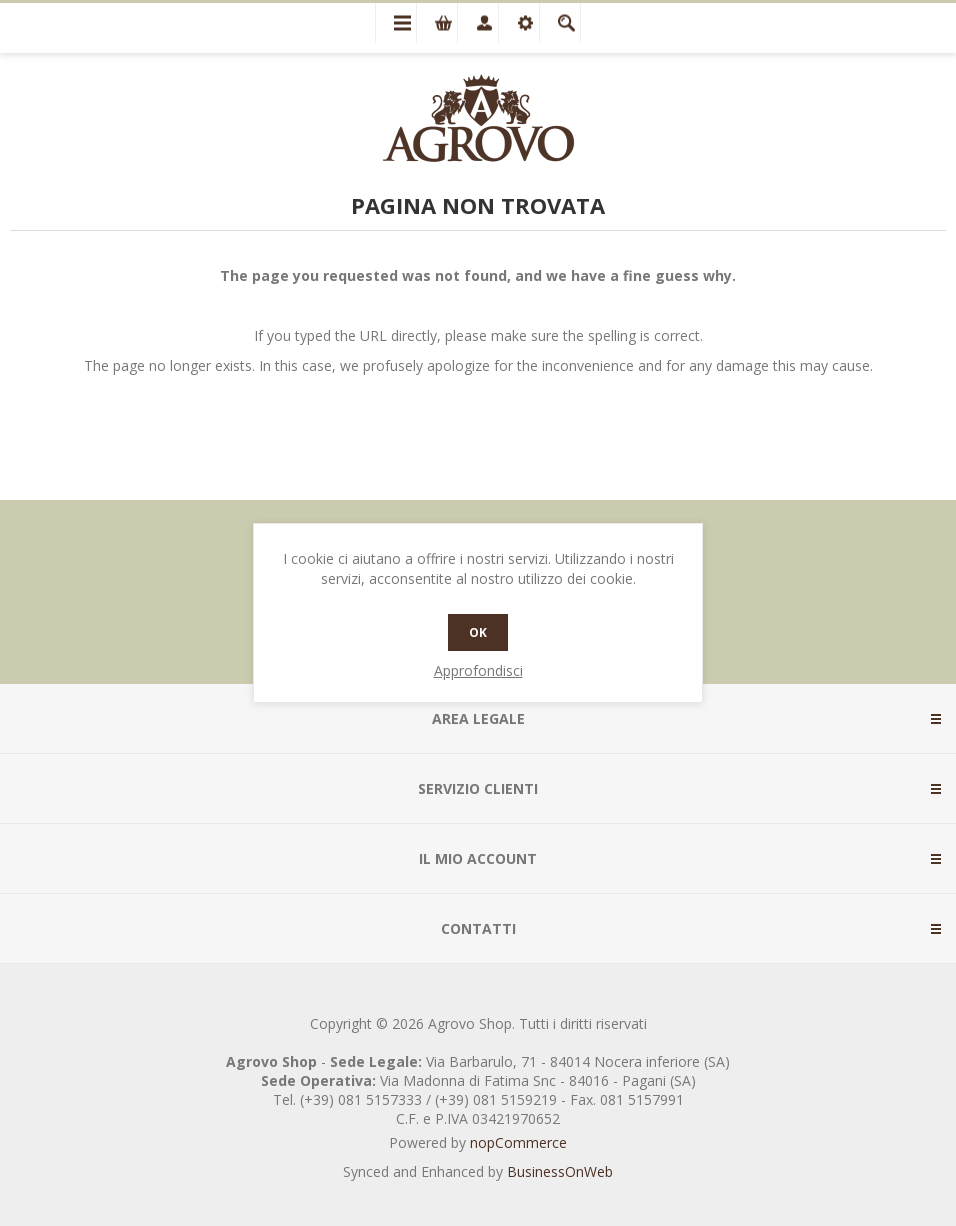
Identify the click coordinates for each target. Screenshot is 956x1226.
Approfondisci (478, 670)
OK (478, 632)
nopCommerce (518, 1142)
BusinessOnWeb (560, 1171)
